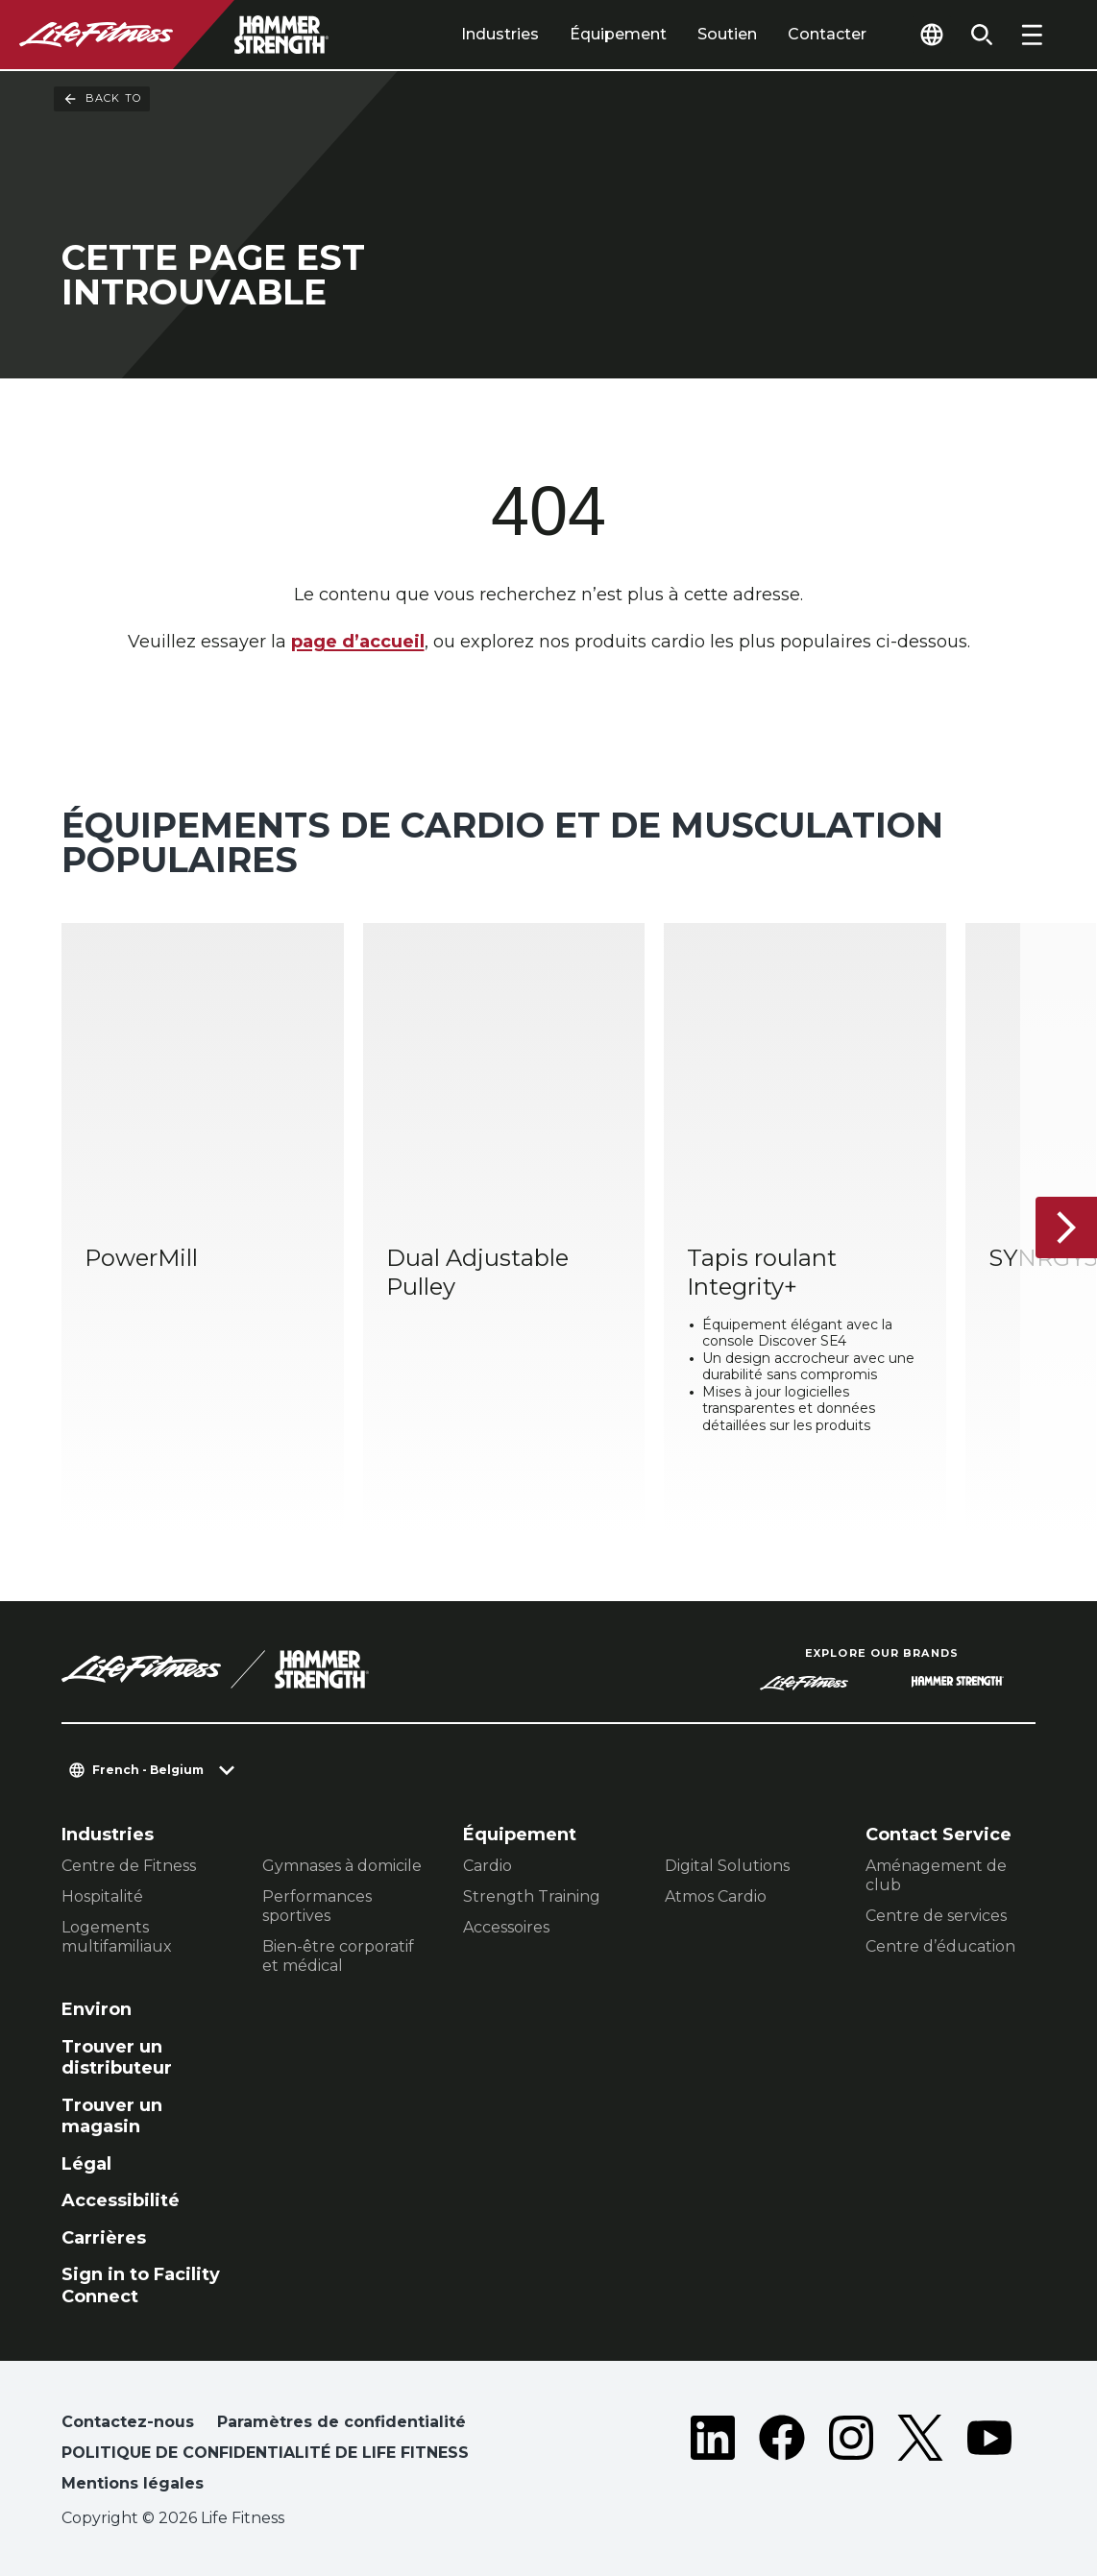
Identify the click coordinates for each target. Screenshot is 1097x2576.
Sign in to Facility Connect (140, 2285)
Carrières (103, 2237)
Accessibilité (120, 2200)
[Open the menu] (1031, 34)
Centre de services (936, 1916)
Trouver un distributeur (116, 2057)
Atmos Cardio (716, 1896)
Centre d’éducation (940, 1946)
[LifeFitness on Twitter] (920, 2457)
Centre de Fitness (128, 1866)
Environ (96, 2009)
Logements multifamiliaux (116, 1937)
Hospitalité (102, 1896)
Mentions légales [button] (132, 2483)
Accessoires (506, 1927)
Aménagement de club (936, 1875)
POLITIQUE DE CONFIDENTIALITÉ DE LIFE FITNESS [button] (265, 2452)
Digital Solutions (727, 1866)
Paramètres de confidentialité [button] (341, 2422)
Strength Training (531, 1896)
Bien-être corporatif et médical (338, 1956)
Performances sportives (317, 1906)
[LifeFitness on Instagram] (851, 2457)
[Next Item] (1066, 1227)
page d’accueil (358, 641)
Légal (86, 2164)
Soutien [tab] (727, 34)
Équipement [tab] (618, 34)
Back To (101, 99)
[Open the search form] (982, 34)
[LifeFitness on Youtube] (989, 2457)
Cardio (487, 1866)
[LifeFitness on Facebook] (782, 2457)
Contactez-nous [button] (127, 2422)
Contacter (827, 34)
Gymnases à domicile (342, 1866)
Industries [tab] (500, 34)
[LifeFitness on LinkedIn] (713, 2457)
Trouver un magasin (111, 2116)
